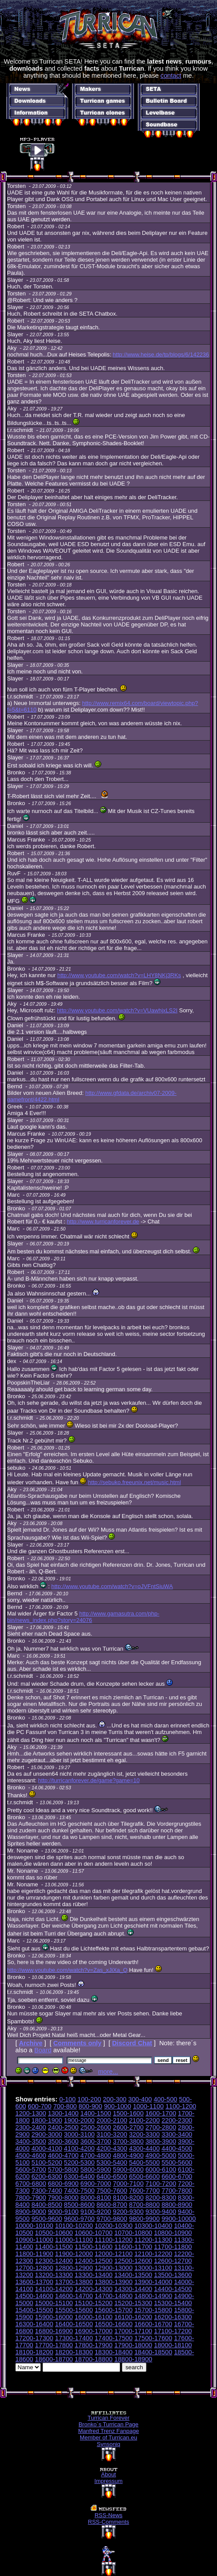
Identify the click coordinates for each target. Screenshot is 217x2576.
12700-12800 (34, 2267)
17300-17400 (73, 2338)
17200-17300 (34, 2338)
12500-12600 (133, 2260)
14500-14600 (34, 2295)
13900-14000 (153, 2281)
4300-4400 (144, 2148)
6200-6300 (47, 2176)
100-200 (89, 2099)
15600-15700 (113, 2309)
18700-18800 (93, 2359)
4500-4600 (30, 2155)
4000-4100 (47, 2148)
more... (108, 2071)
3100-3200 (111, 2134)
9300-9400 (161, 2211)
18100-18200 (34, 2352)
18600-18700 (54, 2359)
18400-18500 (153, 2352)
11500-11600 (93, 2246)
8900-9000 (30, 2211)
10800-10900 (173, 2232)
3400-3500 (30, 2141)
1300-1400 (63, 2113)
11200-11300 (153, 2239)
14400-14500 (173, 2288)
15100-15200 (93, 2302)
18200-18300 (73, 2352)
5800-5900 (95, 2169)
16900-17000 (93, 2331)
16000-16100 (93, 2317)
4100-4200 (79, 2148)
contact (170, 75)
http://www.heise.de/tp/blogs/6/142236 (161, 354)
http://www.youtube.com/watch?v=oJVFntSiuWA (112, 1586)
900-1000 (117, 2106)
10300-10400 (153, 2225)
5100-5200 (47, 2162)
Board (42, 2050)
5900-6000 (128, 2169)
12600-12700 (173, 2260)
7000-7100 (128, 2183)
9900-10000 (178, 2218)
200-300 (115, 2099)
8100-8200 (128, 2197)
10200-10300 (113, 2225)
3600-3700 (95, 2141)
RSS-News (109, 2515)
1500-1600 (128, 2113)
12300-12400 (54, 2260)
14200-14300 (93, 2288)
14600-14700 (73, 2295)
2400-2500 (63, 2127)
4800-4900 (128, 2155)
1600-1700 (161, 2113)
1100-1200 (180, 2106)
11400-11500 (54, 2246)
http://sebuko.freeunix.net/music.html (134, 1482)
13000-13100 (153, 2267)
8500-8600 (79, 2204)
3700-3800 (128, 2141)
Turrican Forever (109, 2417)
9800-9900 (144, 2218)
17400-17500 (113, 2338)
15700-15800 (153, 2309)
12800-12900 (73, 2267)
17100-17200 (173, 2331)
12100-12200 (153, 2253)
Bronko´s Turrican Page (108, 2424)
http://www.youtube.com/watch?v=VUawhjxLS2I (117, 1010)
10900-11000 (34, 2239)
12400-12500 (93, 2260)
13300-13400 (93, 2274)
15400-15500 (34, 2309)
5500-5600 (176, 2162)
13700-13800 (73, 2281)
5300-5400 (111, 2162)
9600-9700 (79, 2218)
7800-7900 (30, 2197)
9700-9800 (111, 2218)
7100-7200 (161, 2183)
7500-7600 (111, 2190)
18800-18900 (133, 2359)
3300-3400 (176, 2134)
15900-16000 (54, 2317)
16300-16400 (34, 2324)
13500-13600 (173, 2274)
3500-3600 (63, 2141)
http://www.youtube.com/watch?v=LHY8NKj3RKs (119, 975)
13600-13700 (34, 2281)
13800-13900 (113, 2281)
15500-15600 (73, 2309)
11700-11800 (173, 2246)
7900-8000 (63, 2197)
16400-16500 (73, 2324)
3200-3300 (144, 2134)
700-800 (65, 2106)
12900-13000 (113, 2267)
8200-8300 (161, 2197)
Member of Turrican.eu (108, 2437)
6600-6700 (176, 2176)
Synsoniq (108, 2444)
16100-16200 (133, 2317)
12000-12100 (113, 2253)
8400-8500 (47, 2204)
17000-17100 (133, 2331)
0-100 (67, 2099)
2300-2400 (30, 2127)
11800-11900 (34, 2253)
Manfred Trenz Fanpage (108, 2431)
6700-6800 (30, 2183)
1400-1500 (95, 2113)
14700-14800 (113, 2295)
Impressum (108, 2481)
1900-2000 (79, 2120)
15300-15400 (173, 2302)
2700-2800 (161, 2127)
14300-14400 (133, 2288)
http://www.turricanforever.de (103, 1221)
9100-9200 (95, 2211)
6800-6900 (63, 2183)
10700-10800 (133, 2232)
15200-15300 (133, 2302)
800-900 (90, 2106)
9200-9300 (128, 2211)
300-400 (140, 2099)
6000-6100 (161, 2169)
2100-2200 (144, 2120)
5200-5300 (79, 2162)
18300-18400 (113, 2352)
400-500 (165, 2099)
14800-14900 (153, 2295)
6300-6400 (79, 2176)
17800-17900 (93, 2345)
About (108, 2474)
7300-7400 (47, 2190)
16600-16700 (153, 2324)
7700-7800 (176, 2190)
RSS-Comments (108, 2521)
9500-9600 (47, 2218)
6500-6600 (144, 2176)
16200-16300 (173, 2317)
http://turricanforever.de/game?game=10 (89, 1780)
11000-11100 (73, 2239)
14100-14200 (54, 2288)
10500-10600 (54, 2232)
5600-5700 (30, 2169)
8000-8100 (95, 2197)
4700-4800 (95, 2155)
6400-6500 (111, 2176)
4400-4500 (176, 2148)
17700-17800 (54, 2345)
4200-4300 (111, 2148)
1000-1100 (148, 2106)
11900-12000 (73, 2253)
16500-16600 (113, 2324)
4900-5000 (161, 2155)
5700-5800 (63, 2169)
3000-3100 (79, 2134)
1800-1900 (47, 2120)
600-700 (40, 2106)
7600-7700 (144, 2190)
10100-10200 (73, 2225)
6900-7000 (95, 2183)
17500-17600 (153, 2338)
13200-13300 (54, 2274)
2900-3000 (47, 2134)
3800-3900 (161, 2141)
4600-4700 (63, 2155)
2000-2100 (111, 2120)
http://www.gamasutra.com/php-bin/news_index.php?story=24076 (83, 1616)
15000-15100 (54, 2302)
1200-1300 (30, 2113)
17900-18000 (133, 2345)
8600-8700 (111, 2204)
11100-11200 (113, 2239)
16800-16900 (54, 2331)
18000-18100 (173, 2345)
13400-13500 (133, 2274)
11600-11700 (133, 2246)
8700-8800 (144, 2204)
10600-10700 (93, 2232)
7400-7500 (79, 2190)
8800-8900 (176, 2204)
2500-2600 (95, 2127)
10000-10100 (34, 2225)
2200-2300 (176, 2120)
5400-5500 (144, 2162)
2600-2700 (128, 2127)
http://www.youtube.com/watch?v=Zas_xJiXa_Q (67, 1970)
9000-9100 (63, 2211)
